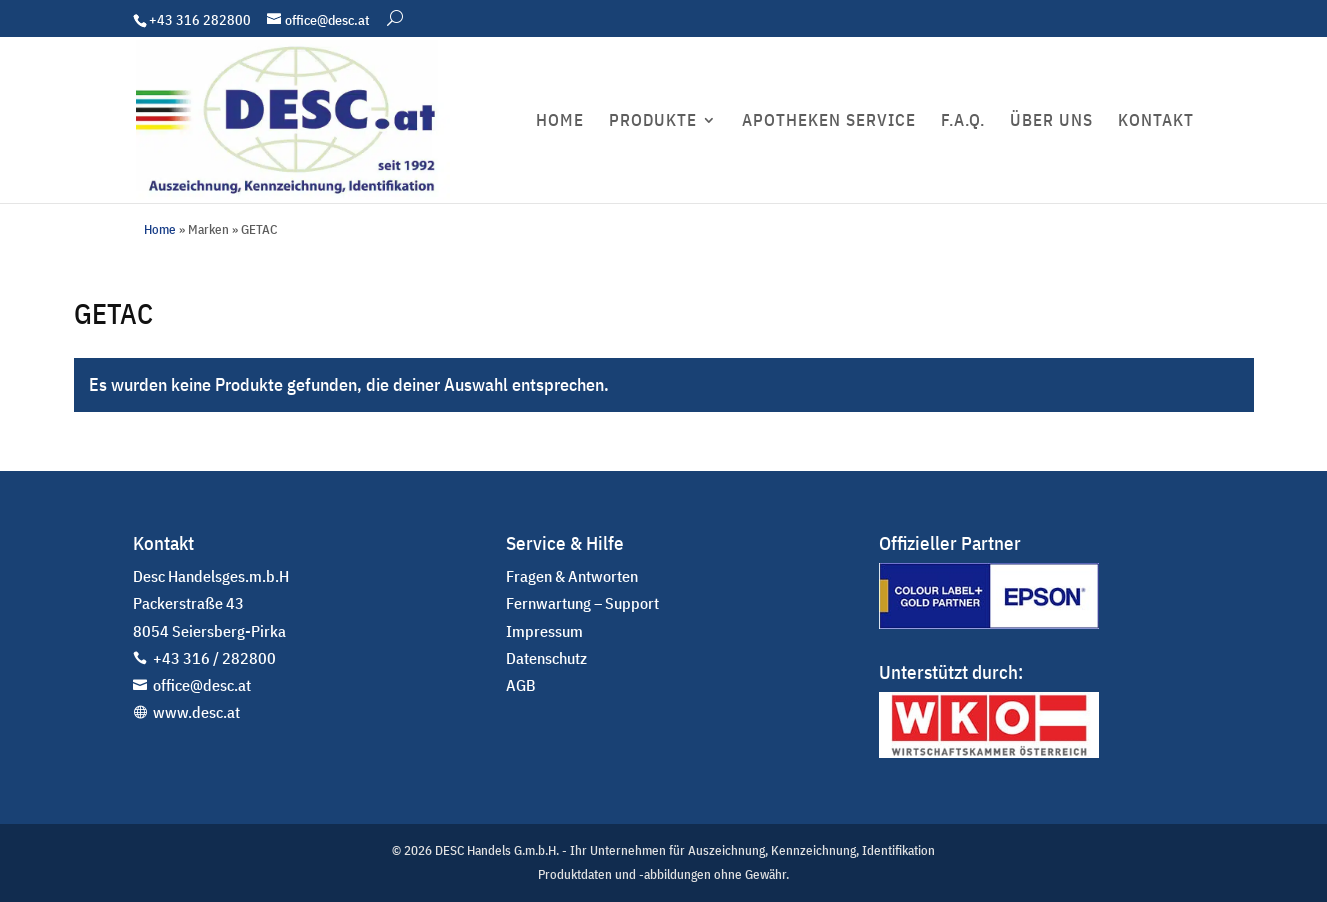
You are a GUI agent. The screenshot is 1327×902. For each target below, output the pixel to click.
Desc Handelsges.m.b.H (211, 576)
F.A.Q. (963, 122)
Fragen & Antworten (572, 576)
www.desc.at (196, 712)
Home (160, 229)
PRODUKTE (653, 122)
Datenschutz (546, 658)
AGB (521, 685)
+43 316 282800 (200, 20)
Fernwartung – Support (582, 603)
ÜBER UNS (1051, 122)
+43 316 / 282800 (214, 658)
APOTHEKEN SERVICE (829, 122)
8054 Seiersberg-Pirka (209, 631)
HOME (560, 122)
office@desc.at (202, 685)
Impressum (544, 631)
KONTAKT (1156, 122)
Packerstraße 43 (188, 603)
